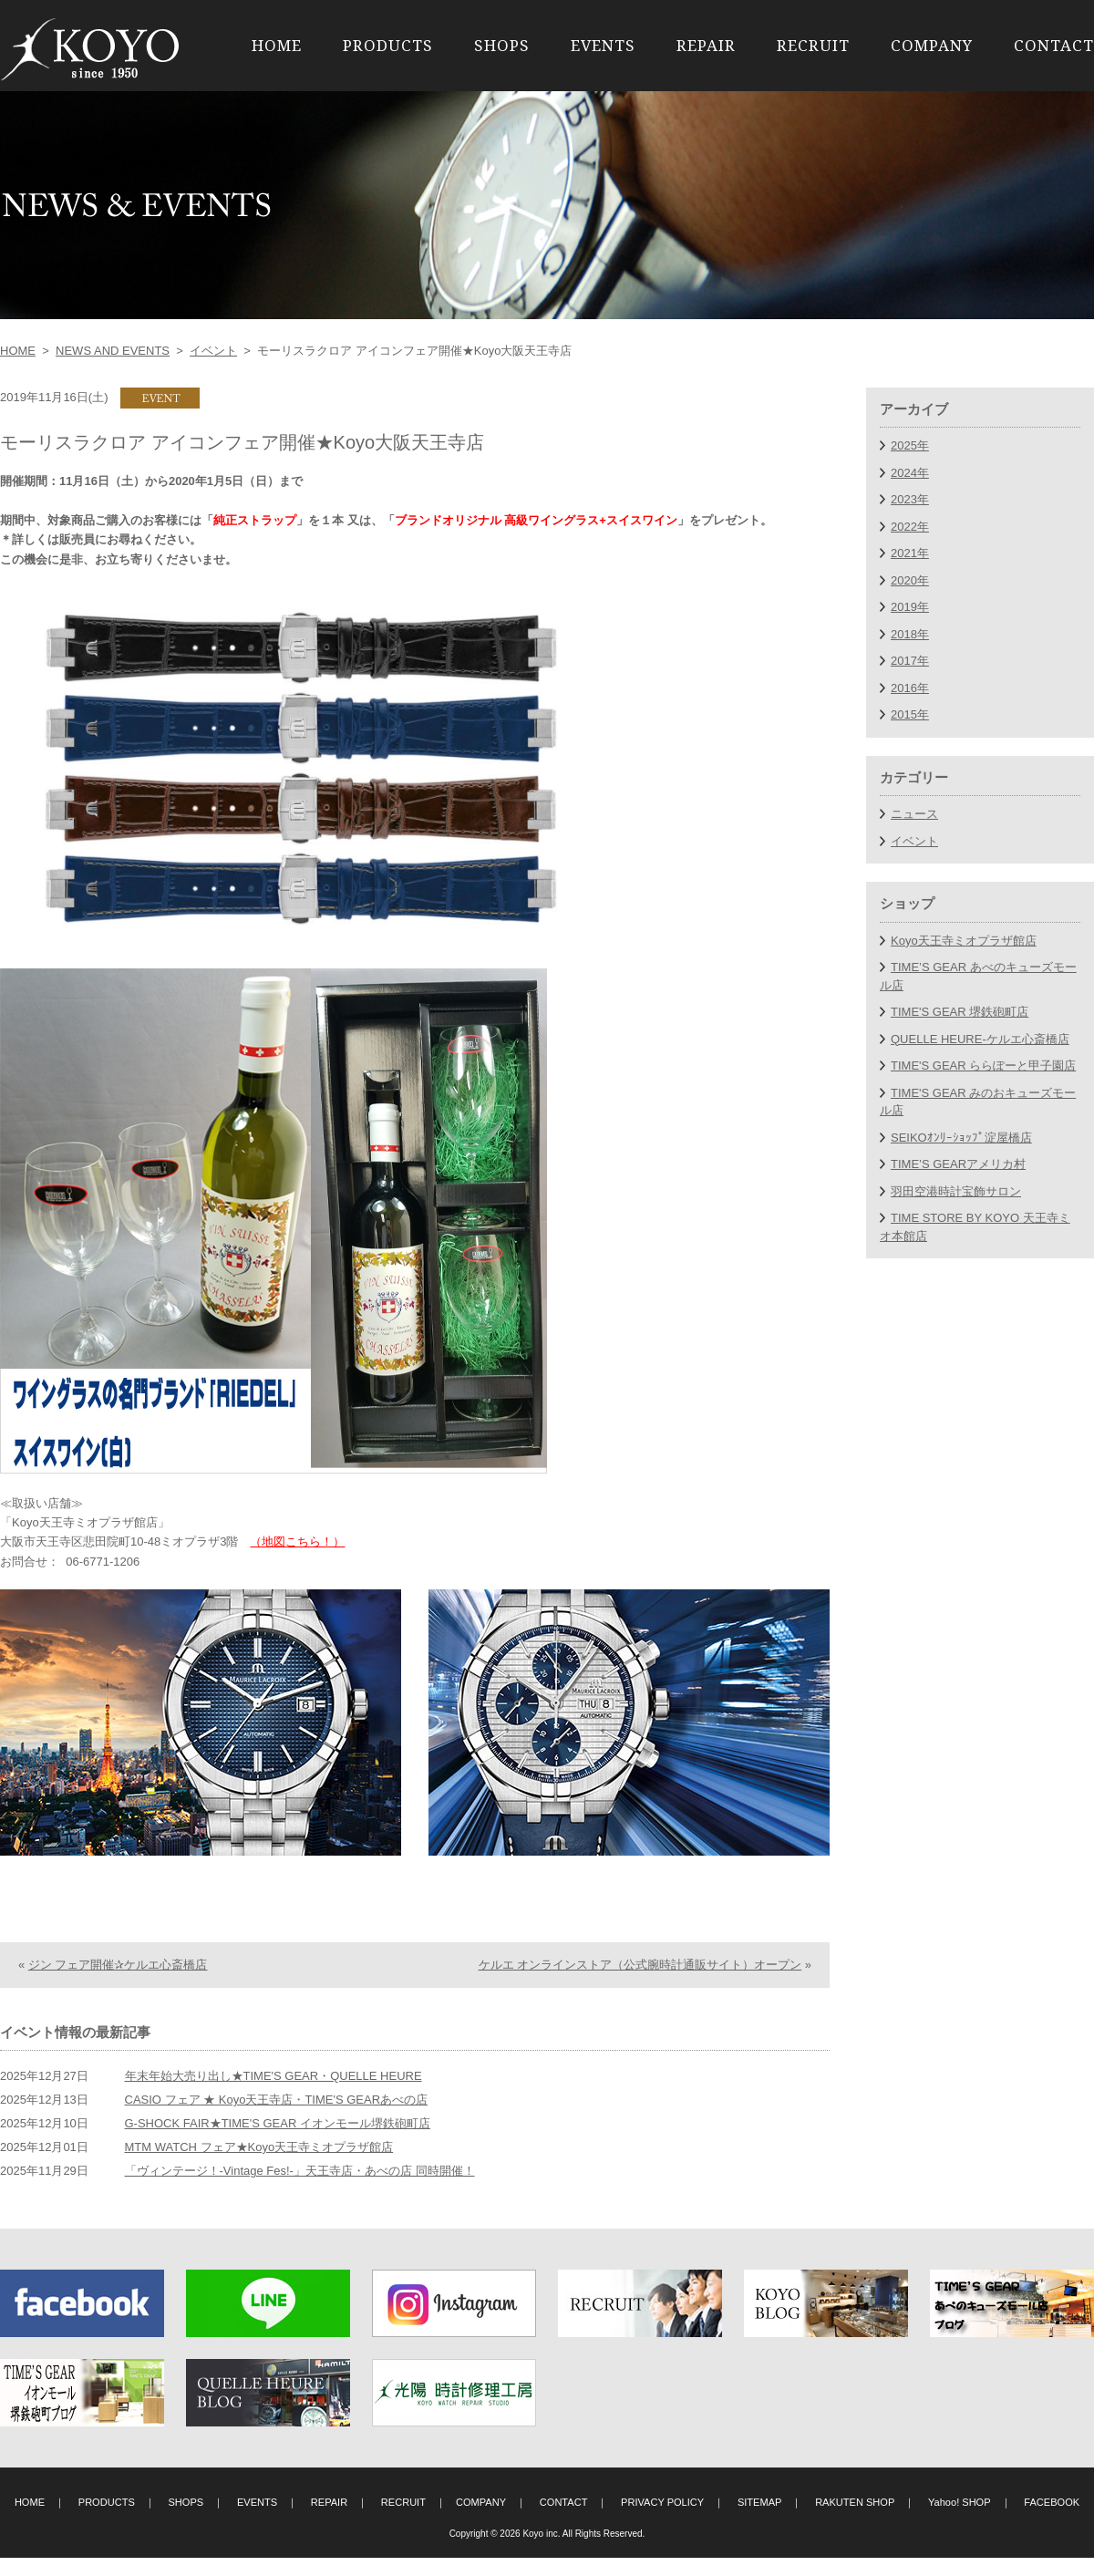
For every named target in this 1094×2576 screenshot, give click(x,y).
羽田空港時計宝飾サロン (956, 1191)
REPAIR (706, 45)
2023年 (910, 499)
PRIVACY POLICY (662, 2520)
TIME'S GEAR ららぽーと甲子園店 (983, 1065)
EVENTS (603, 45)
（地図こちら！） (297, 1541)
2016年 (910, 688)
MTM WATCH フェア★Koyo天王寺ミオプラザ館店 (259, 2165)
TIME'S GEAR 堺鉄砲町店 (959, 1012)
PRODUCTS (388, 45)
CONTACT (1054, 45)
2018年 (910, 634)
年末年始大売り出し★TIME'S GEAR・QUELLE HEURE (273, 2094)
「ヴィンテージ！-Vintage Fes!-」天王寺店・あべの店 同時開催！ (300, 2189)
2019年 (910, 607)
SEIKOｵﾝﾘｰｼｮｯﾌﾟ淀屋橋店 (961, 1137)
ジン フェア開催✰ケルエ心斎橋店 (118, 1983)
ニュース (914, 814)
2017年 (910, 660)
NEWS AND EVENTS (113, 350)
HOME (277, 45)
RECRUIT (813, 45)
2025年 (910, 445)
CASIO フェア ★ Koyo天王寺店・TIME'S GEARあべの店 (276, 2118)
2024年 (910, 473)
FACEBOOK (1051, 2520)
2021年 (910, 553)
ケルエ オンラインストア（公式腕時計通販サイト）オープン (640, 1983)
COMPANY (932, 45)
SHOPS (502, 45)
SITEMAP (760, 2520)
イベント (213, 350)
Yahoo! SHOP (959, 2520)
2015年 (910, 714)
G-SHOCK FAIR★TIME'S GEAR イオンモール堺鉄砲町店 (277, 2141)
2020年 (910, 580)
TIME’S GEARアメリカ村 (958, 1164)
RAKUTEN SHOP (854, 2520)
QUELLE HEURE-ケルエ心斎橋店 (980, 1039)
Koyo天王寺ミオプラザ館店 (964, 940)
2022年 (910, 526)
